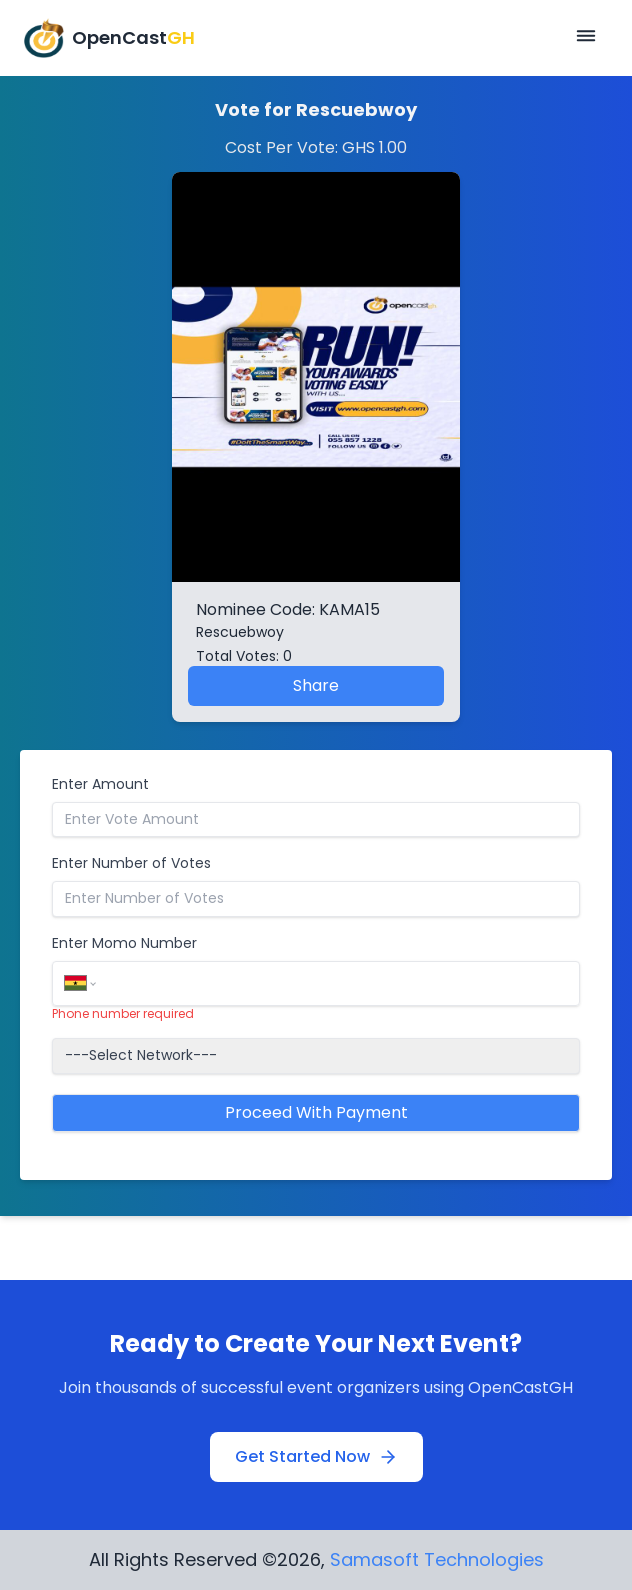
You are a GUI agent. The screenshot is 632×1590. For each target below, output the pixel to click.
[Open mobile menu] (586, 38)
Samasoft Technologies (437, 1559)
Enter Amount (100, 784)
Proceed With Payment (316, 1112)
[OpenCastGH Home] (109, 38)
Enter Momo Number (124, 943)
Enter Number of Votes (131, 863)
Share (316, 685)
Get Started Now (316, 1456)
